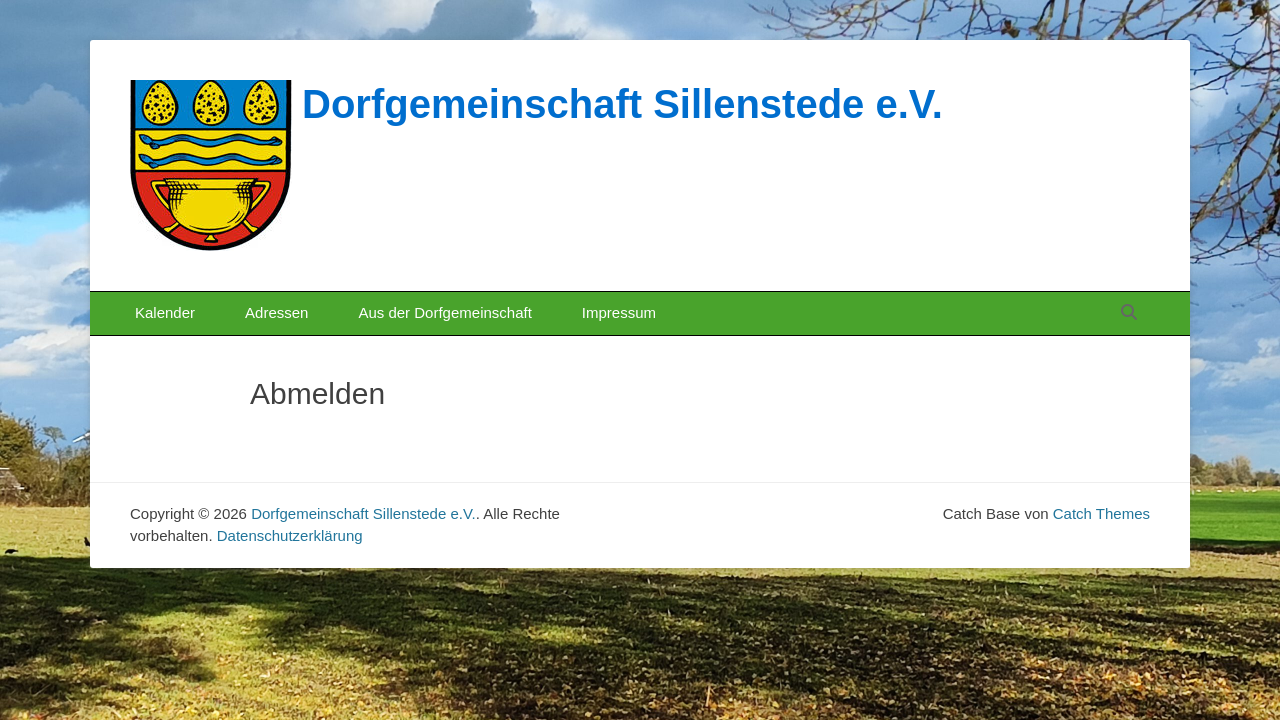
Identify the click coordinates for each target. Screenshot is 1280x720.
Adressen (276, 312)
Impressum (619, 312)
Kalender (165, 312)
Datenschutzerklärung (290, 535)
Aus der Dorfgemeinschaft (444, 312)
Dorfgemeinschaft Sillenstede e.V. (622, 104)
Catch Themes (1101, 513)
